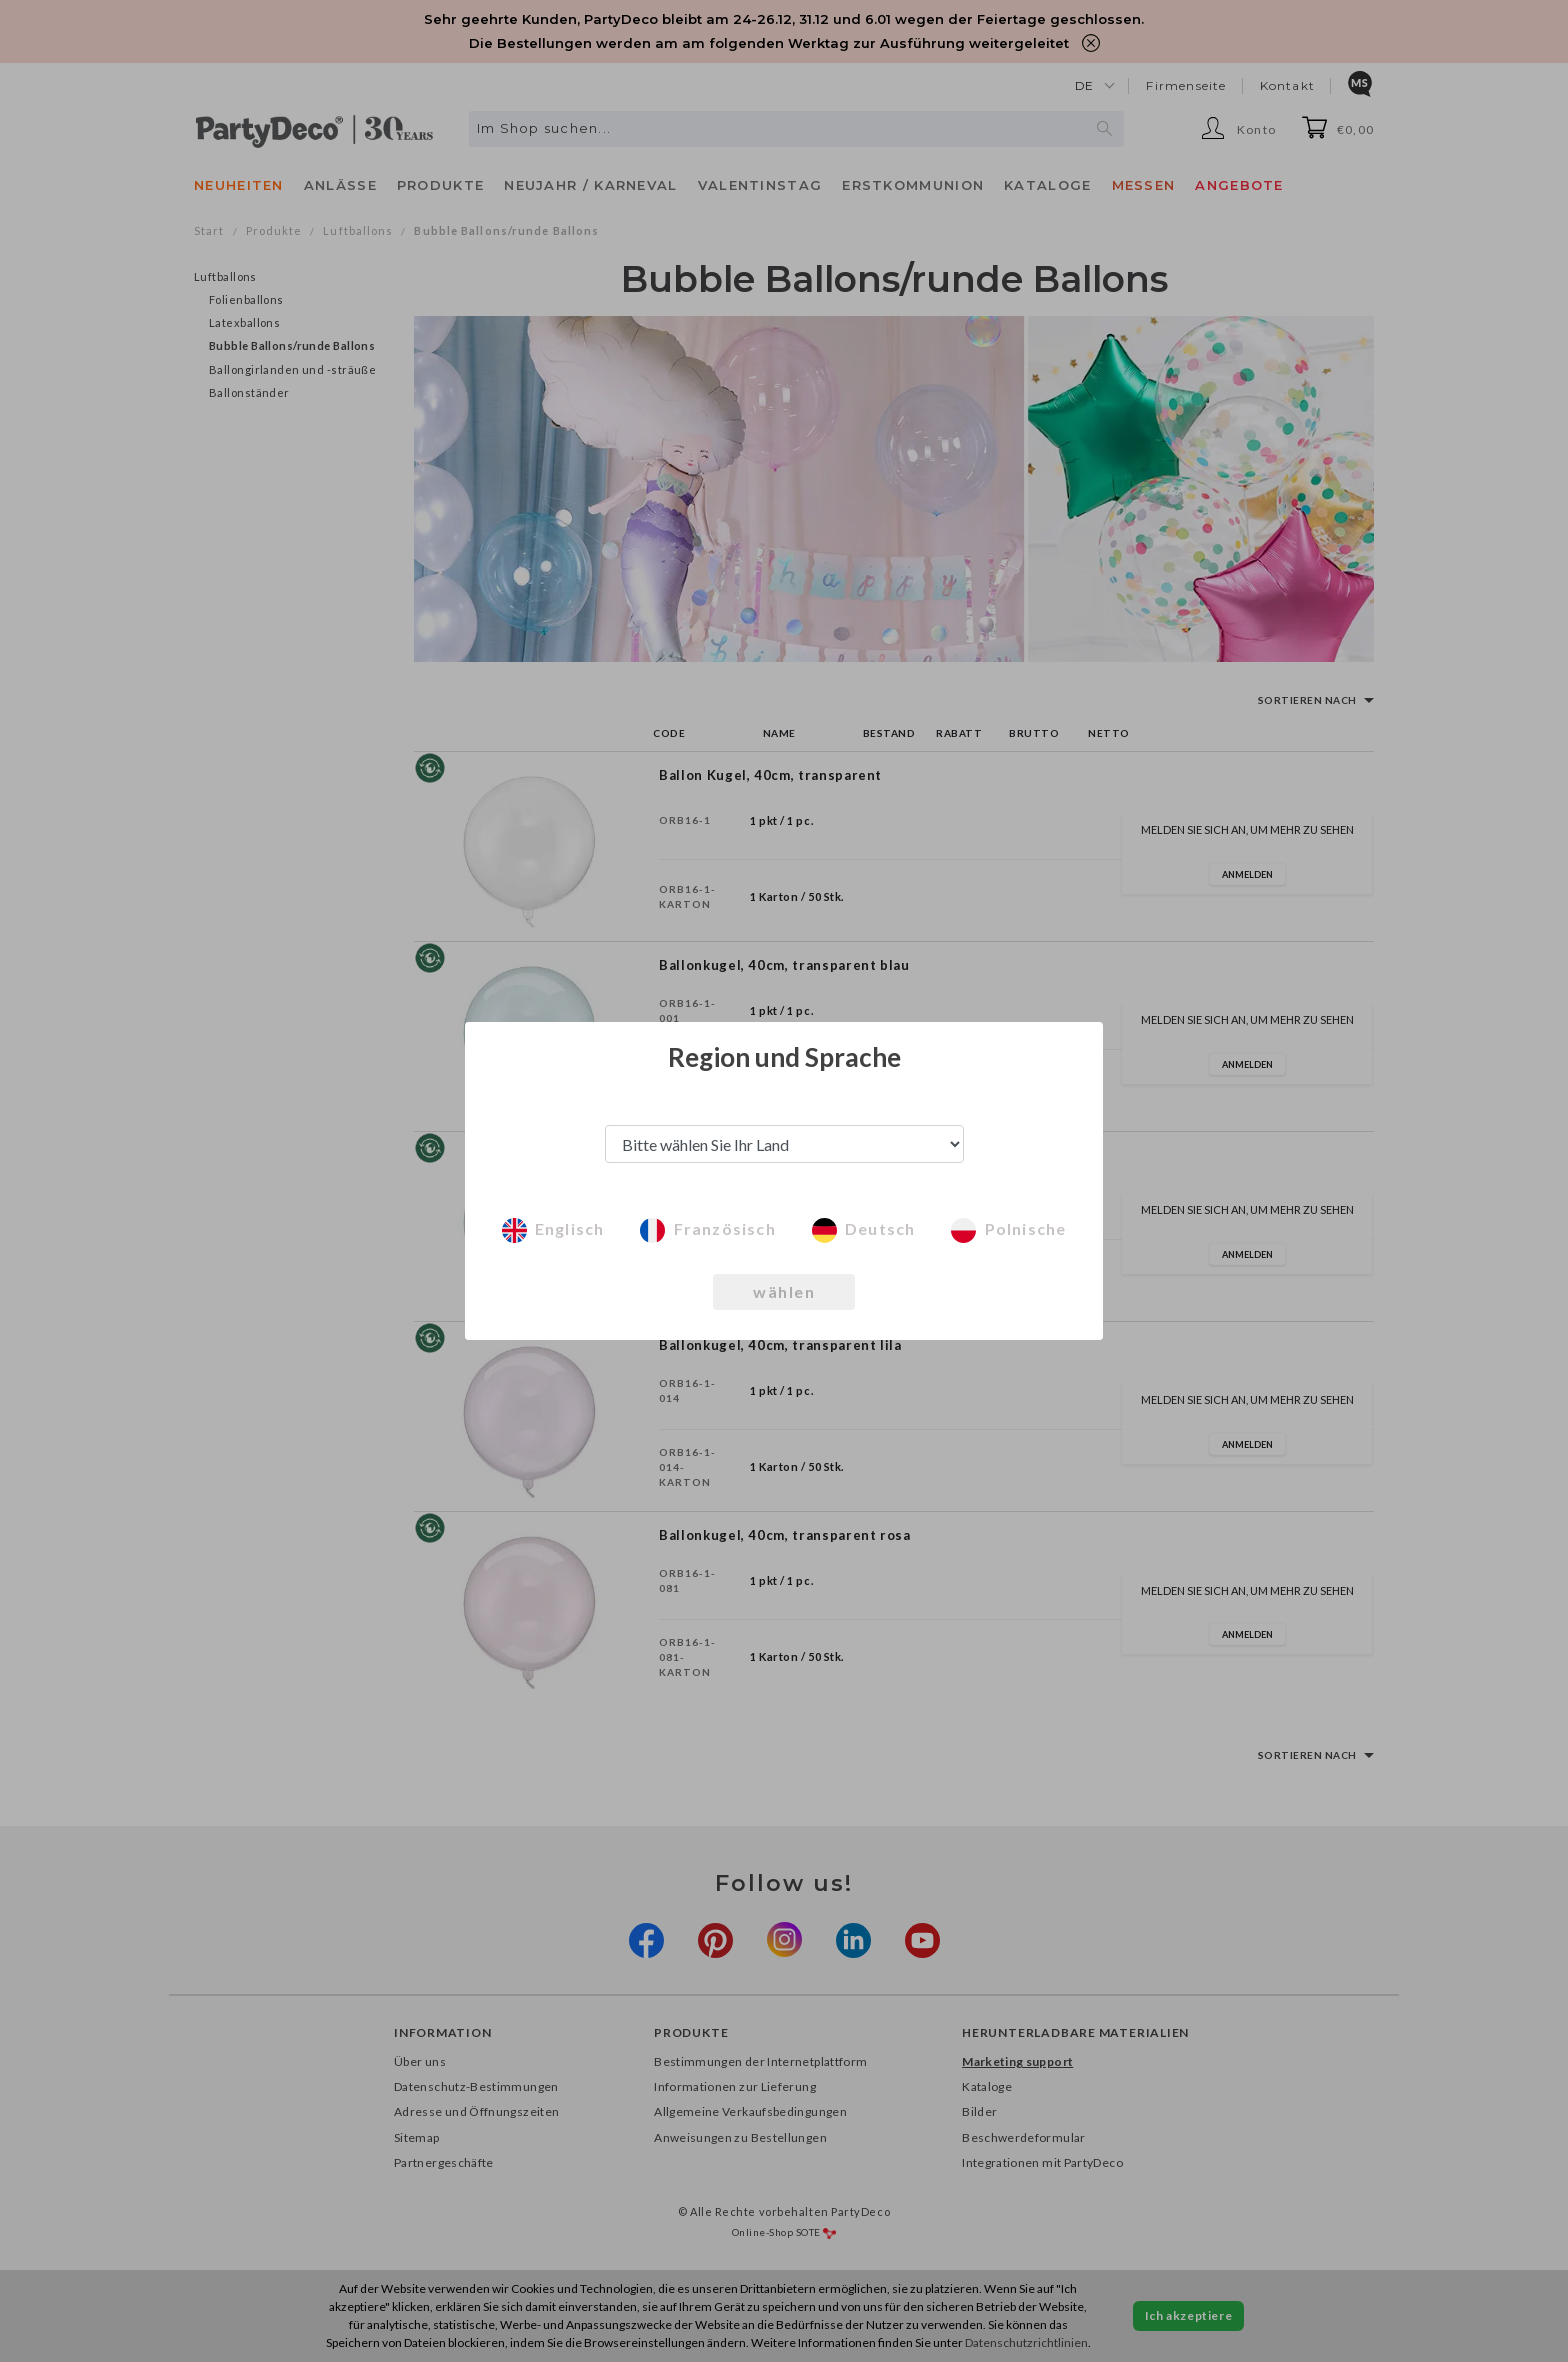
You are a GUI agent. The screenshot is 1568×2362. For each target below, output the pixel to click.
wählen (784, 1291)
